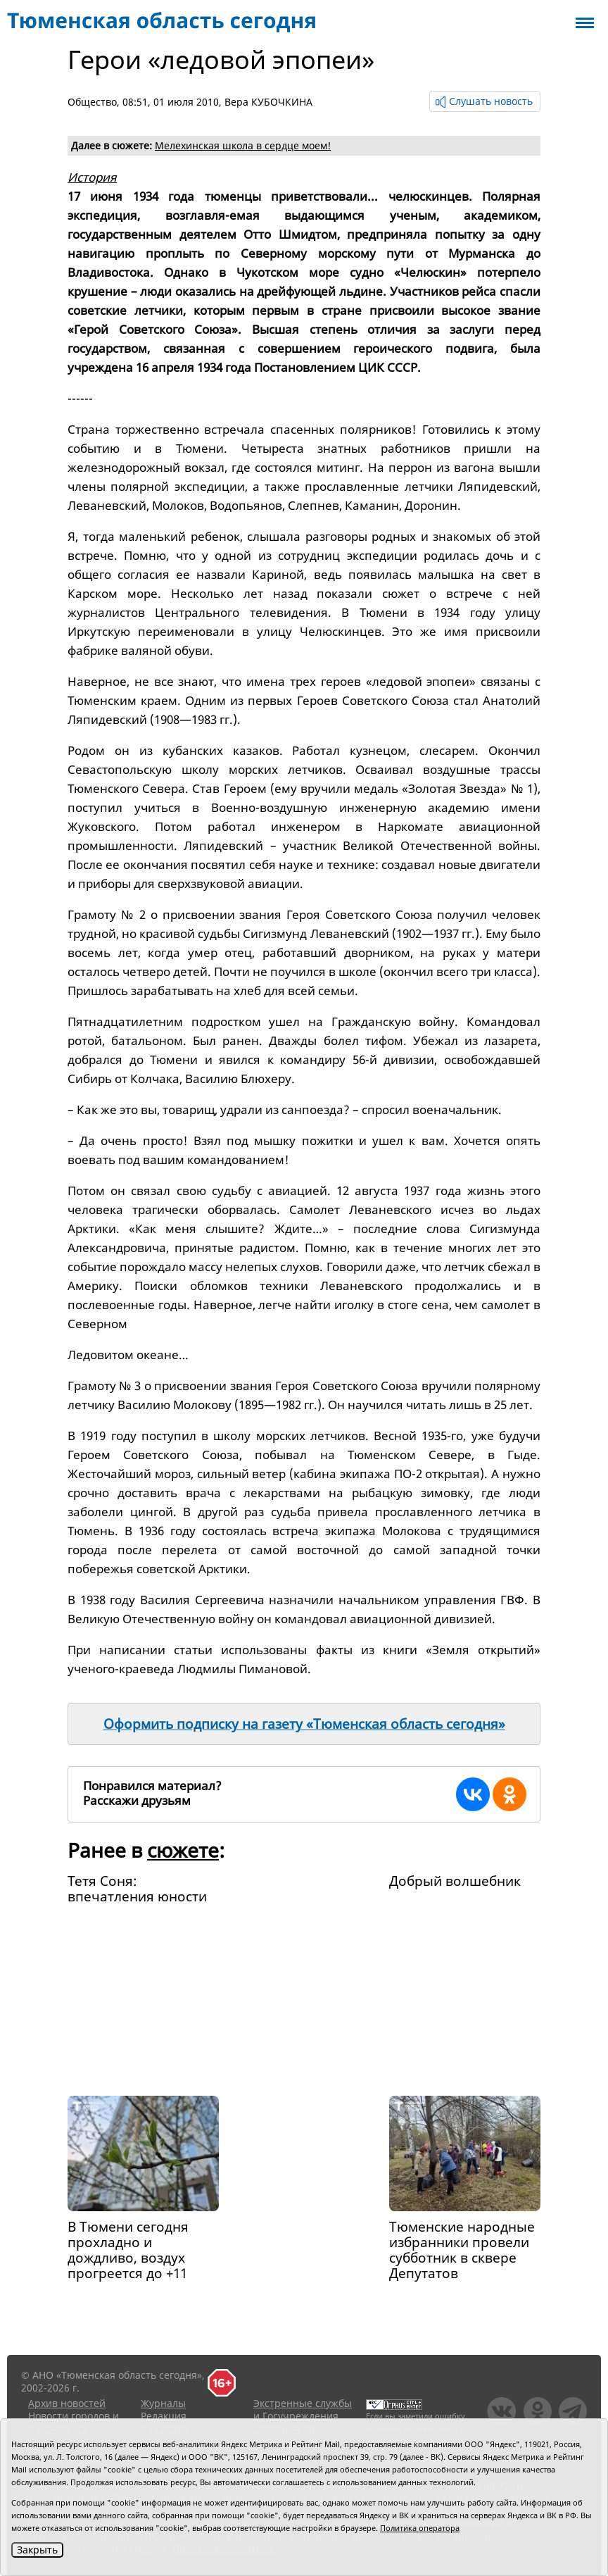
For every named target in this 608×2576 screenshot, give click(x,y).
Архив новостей (67, 2403)
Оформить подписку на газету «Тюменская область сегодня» (304, 1724)
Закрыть (37, 2549)
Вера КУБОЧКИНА (268, 101)
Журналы (163, 2403)
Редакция (163, 2415)
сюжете (183, 1850)
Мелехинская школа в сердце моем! (243, 145)
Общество (92, 101)
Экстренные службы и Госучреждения (302, 2409)
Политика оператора (420, 2527)
